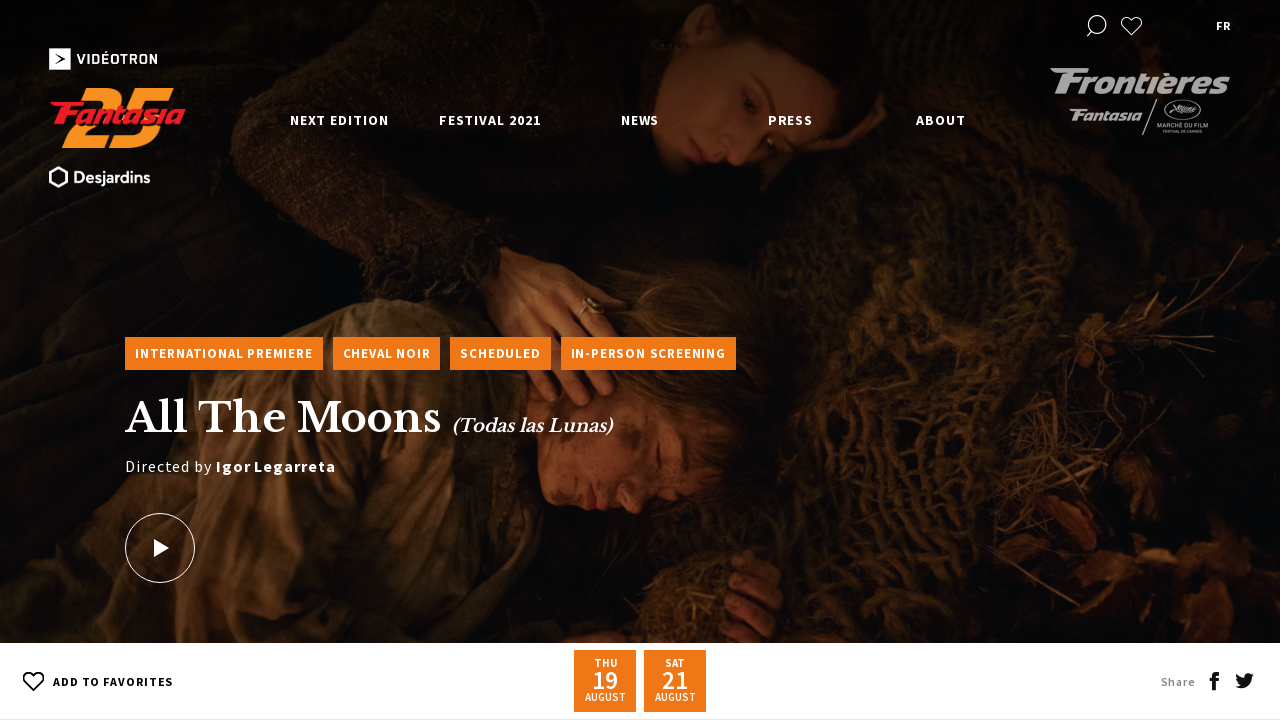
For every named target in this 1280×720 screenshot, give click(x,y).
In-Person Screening (648, 353)
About (941, 120)
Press (791, 120)
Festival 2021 (490, 120)
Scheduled (500, 353)
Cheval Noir (387, 353)
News (640, 120)
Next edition (339, 120)
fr (1223, 25)
